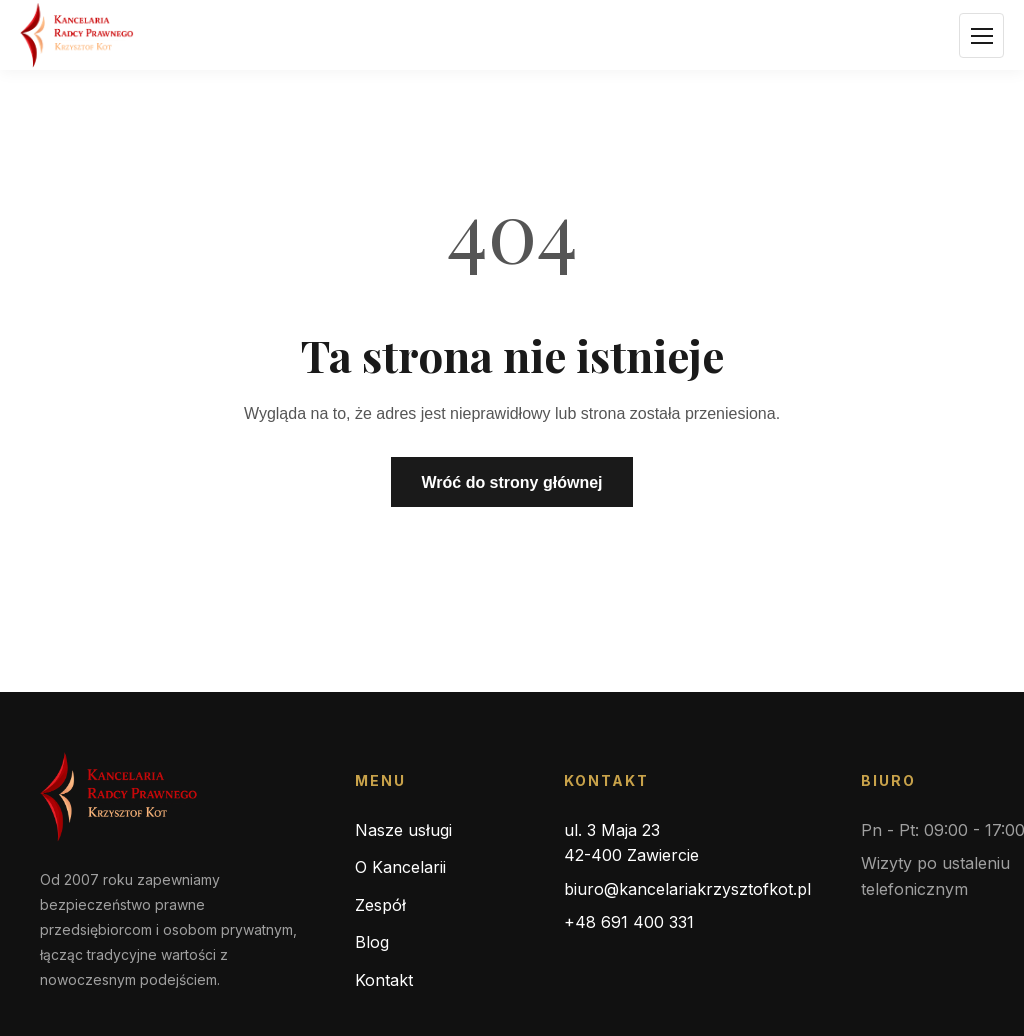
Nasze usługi (403, 830)
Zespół (380, 905)
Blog (372, 942)
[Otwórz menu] (981, 35)
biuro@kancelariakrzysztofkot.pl (687, 889)
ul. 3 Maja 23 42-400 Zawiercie (631, 843)
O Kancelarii (400, 867)
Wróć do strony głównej (511, 482)
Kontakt (384, 980)
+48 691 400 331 (629, 922)
